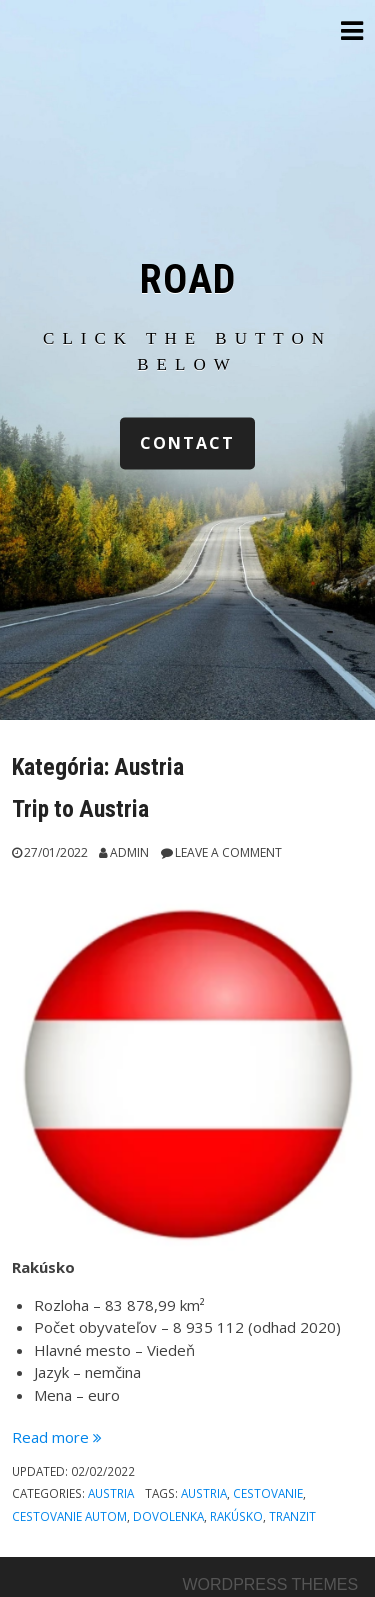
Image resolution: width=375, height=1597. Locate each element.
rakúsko (236, 1516)
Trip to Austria (80, 809)
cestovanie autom (69, 1516)
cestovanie (268, 1493)
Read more (57, 1437)
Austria (111, 1493)
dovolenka (168, 1516)
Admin (129, 852)
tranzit (292, 1516)
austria (204, 1493)
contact (187, 444)
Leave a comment (228, 852)
